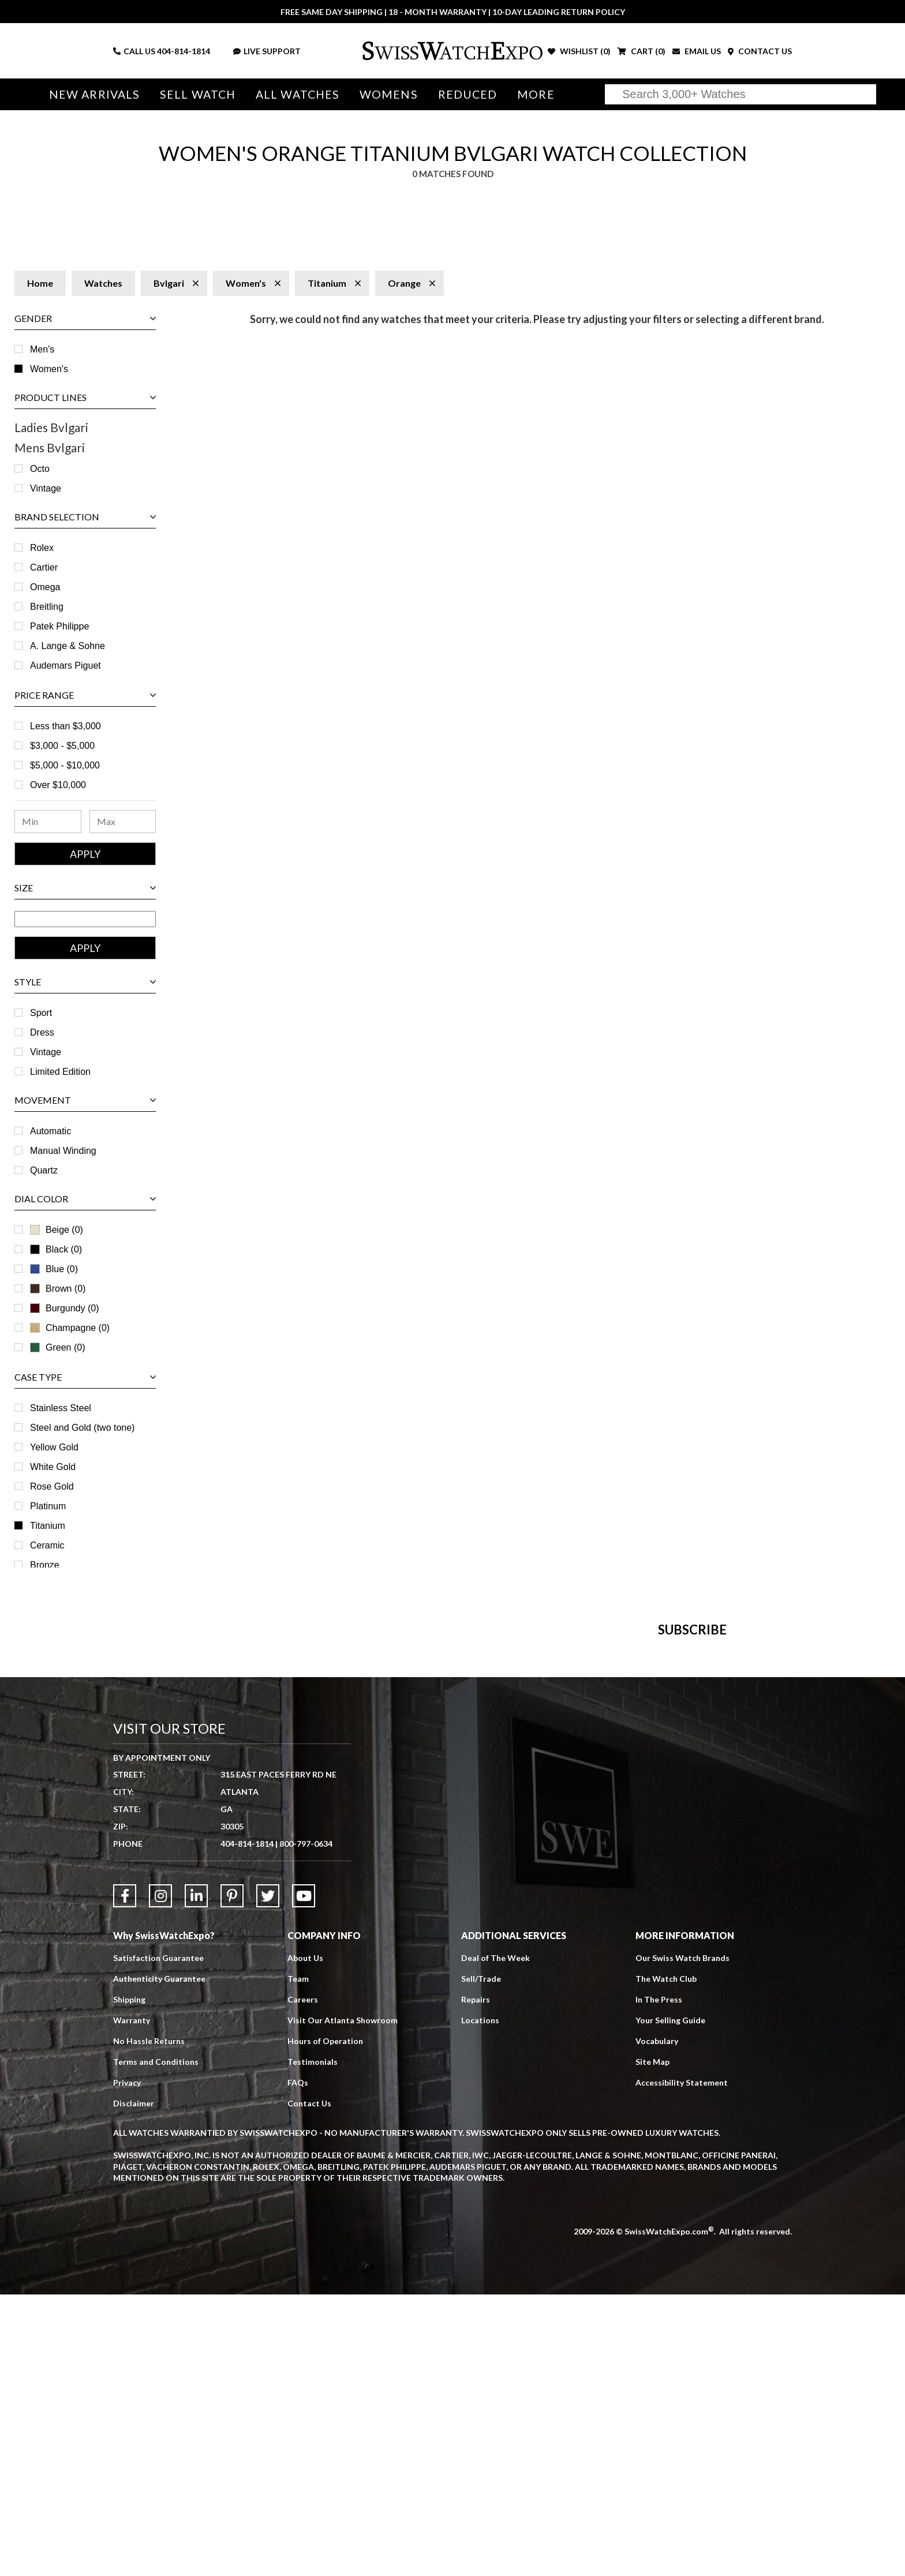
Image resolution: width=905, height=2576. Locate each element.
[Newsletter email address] (520, 1838)
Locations (480, 2302)
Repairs (475, 2281)
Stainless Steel (60, 1408)
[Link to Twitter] (267, 2177)
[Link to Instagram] (160, 2177)
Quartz (44, 1170)
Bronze (44, 1565)
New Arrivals (94, 94)
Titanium (47, 1526)
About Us (305, 2239)
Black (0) (56, 1249)
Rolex (42, 548)
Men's (42, 349)
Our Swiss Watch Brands (682, 2239)
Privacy (127, 2364)
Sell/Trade (481, 2260)
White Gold (53, 1467)
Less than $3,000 (65, 726)
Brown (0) (57, 1288)
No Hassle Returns (149, 2322)
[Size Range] (85, 919)
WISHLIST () (579, 51)
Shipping (129, 2281)
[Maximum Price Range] (122, 821)
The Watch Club (666, 2260)
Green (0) (57, 1347)
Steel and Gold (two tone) (82, 1428)
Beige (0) (56, 1230)
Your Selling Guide (670, 2302)
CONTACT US (760, 51)
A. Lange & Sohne (67, 646)
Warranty (131, 2302)
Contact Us (309, 2385)
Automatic (50, 1131)
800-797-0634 (305, 2125)
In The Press (658, 2281)
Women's (49, 369)
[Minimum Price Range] (47, 821)
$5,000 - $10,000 (65, 765)
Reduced (468, 94)
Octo (40, 469)
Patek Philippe (59, 626)
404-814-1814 (183, 51)
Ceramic (47, 1545)
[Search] (740, 94)
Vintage (45, 488)
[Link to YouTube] (303, 2177)
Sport (41, 1013)
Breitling (46, 607)
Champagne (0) (70, 1328)
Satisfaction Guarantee (158, 2239)
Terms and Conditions (156, 2343)
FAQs (297, 2364)
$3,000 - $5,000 (62, 746)
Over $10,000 (58, 785)
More (535, 94)
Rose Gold (52, 1486)
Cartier (44, 567)
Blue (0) (54, 1269)
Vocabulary (656, 2322)
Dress (42, 1032)
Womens (389, 94)
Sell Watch (197, 94)
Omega (45, 587)
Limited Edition (60, 1072)
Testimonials (312, 2343)
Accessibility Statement (681, 2364)
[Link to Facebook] (124, 2177)
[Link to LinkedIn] (196, 2177)
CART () (641, 51)
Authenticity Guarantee (159, 2260)
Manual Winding (63, 1151)
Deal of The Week (495, 2239)
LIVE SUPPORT (267, 51)
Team (298, 2260)
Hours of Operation (325, 2322)
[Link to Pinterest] (232, 2177)
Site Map (652, 2343)
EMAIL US (696, 51)
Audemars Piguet (65, 665)
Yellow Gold (54, 1447)
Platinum (48, 1506)
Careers (302, 2281)
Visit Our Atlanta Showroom (342, 2302)
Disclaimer (133, 2385)
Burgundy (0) (64, 1308)
